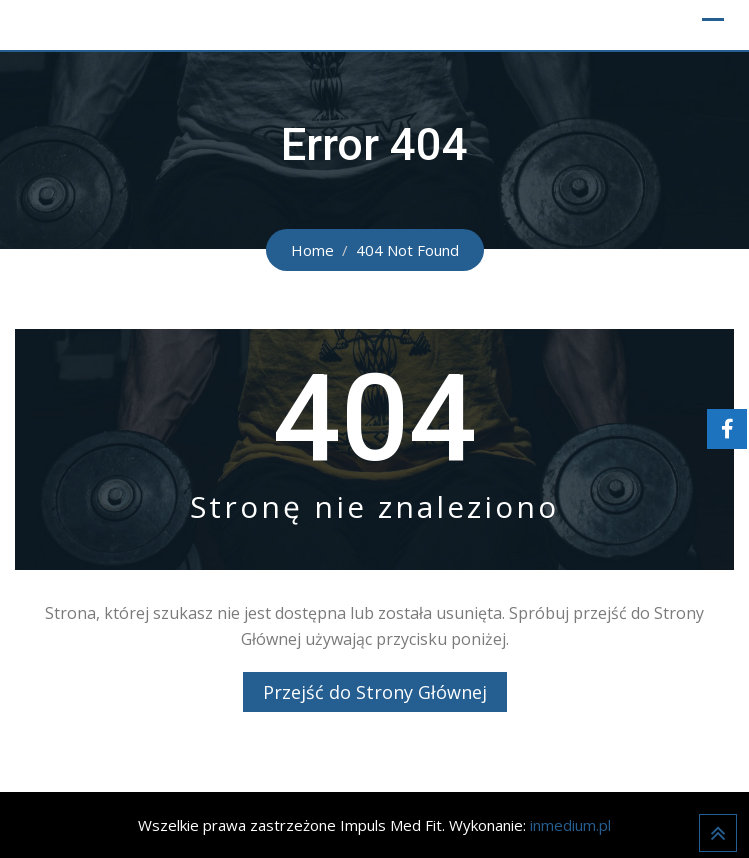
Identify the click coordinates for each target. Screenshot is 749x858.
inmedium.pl (570, 825)
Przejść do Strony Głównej (375, 692)
